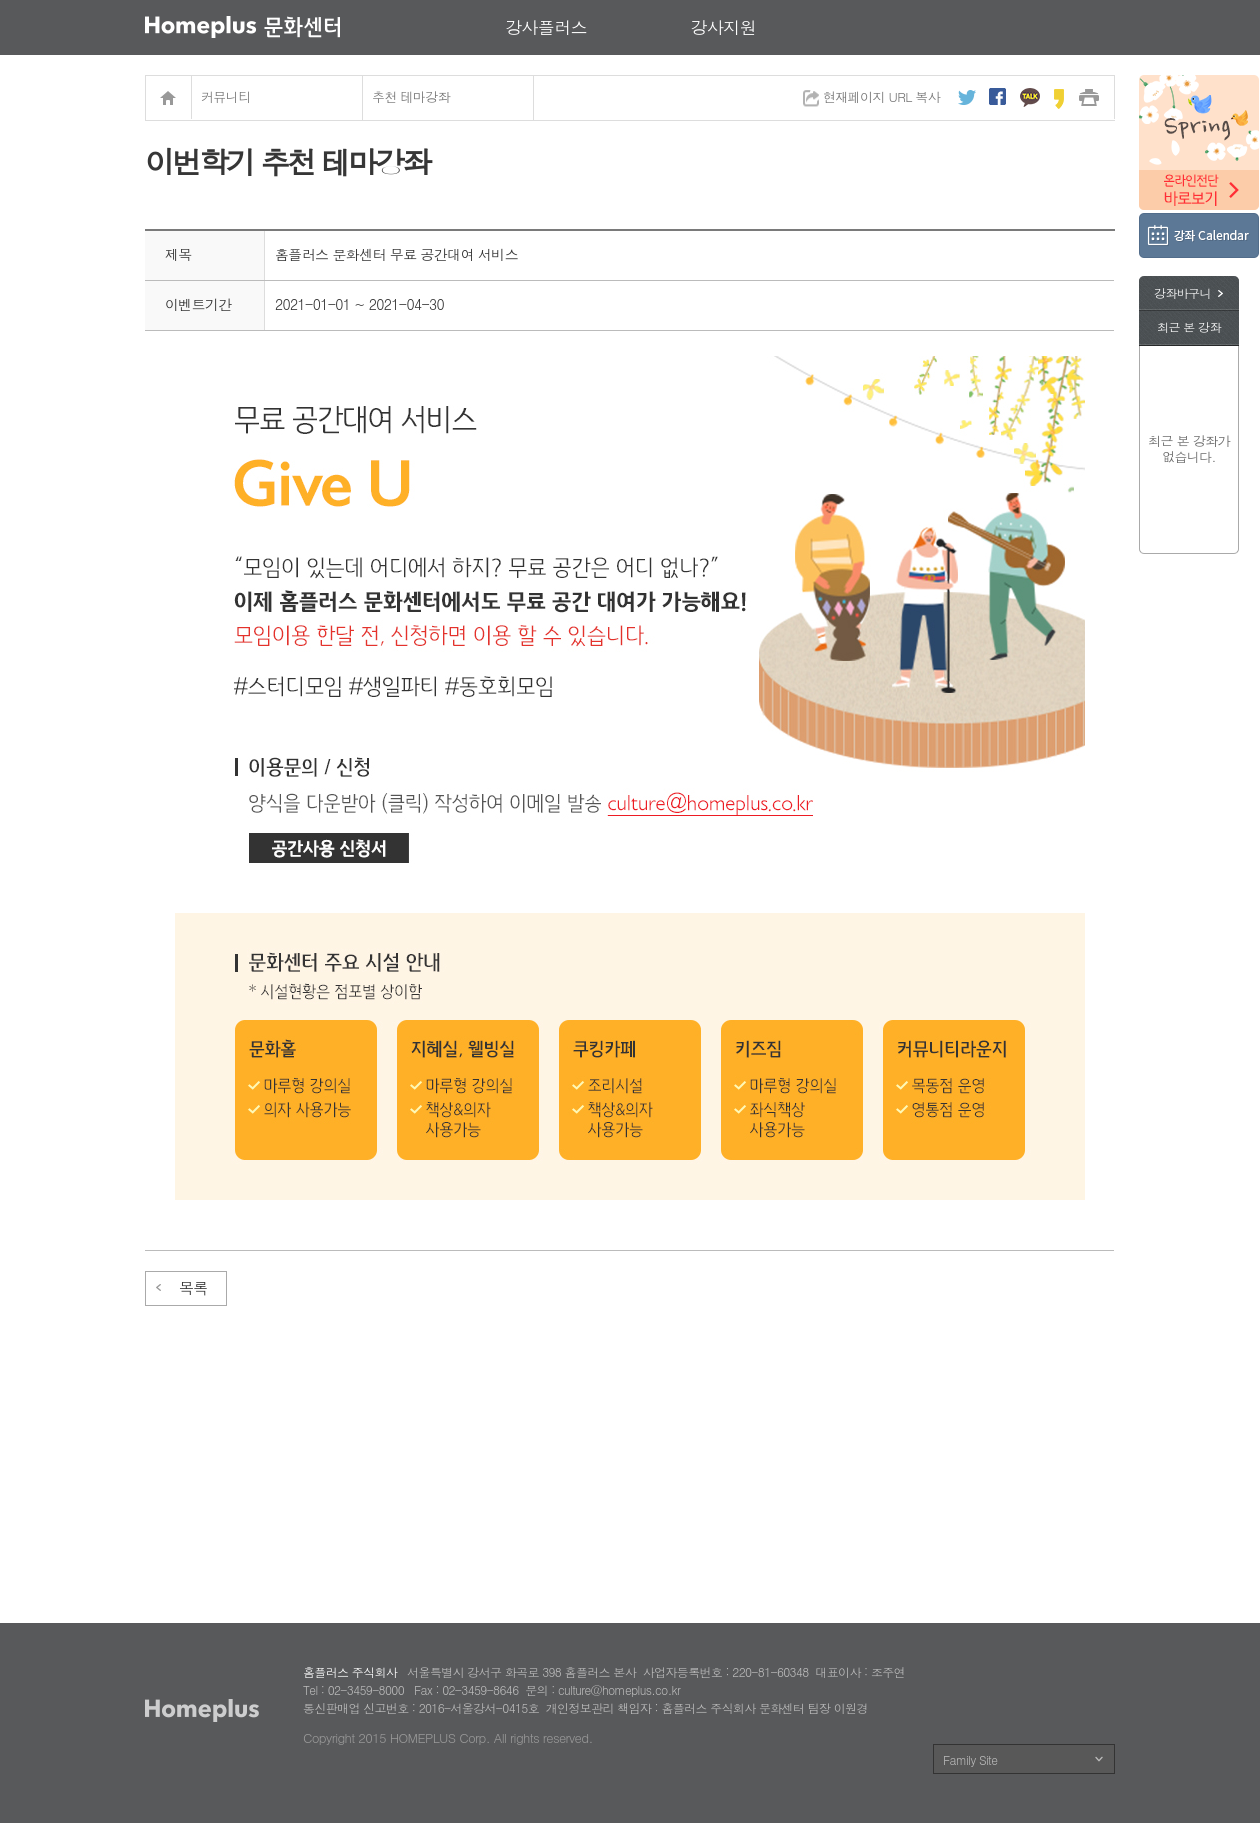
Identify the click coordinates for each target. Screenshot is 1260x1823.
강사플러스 (546, 27)
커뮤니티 (225, 96)
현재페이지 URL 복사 (881, 96)
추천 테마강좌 (411, 96)
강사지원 (723, 27)
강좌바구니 (1182, 292)
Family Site (970, 1759)
